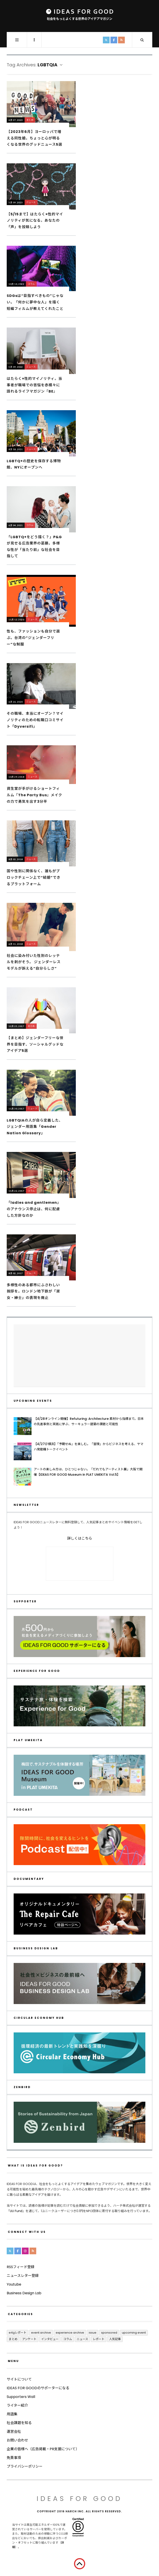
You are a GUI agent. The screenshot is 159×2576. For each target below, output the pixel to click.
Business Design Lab (24, 2293)
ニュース (31, 202)
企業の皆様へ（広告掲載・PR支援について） (43, 2449)
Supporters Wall (21, 2396)
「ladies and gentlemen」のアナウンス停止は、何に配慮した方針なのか (34, 1209)
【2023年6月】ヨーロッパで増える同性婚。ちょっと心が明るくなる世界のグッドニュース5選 (34, 138)
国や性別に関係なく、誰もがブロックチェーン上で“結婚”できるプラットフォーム (33, 877)
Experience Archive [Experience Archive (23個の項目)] (70, 2332)
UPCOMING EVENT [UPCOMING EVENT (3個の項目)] (134, 2332)
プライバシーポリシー (24, 2466)
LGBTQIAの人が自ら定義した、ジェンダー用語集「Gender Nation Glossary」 (35, 1127)
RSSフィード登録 (20, 2266)
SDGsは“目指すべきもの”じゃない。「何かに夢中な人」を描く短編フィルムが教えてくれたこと (35, 302)
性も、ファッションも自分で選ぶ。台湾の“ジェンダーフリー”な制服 (33, 638)
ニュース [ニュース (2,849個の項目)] (82, 2339)
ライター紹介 (17, 2405)
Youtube (14, 2284)
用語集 (12, 2414)
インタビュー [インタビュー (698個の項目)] (50, 2339)
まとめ (30, 120)
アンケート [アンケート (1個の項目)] (29, 2339)
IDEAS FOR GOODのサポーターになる (38, 2388)
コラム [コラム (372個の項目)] (67, 2339)
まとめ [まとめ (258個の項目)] (13, 2339)
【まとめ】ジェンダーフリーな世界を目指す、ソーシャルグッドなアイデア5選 (35, 1044)
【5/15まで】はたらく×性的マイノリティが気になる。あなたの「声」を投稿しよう (35, 220)
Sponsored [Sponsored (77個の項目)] (109, 2332)
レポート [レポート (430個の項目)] (98, 2339)
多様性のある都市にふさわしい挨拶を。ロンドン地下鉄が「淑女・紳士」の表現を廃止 (33, 1291)
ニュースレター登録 (23, 2275)
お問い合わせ (17, 2440)
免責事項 (14, 2457)
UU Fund (16, 2211)
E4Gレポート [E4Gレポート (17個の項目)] (17, 2332)
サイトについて (19, 2379)
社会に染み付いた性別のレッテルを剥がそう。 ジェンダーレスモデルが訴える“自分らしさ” (34, 962)
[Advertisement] (79, 1355)
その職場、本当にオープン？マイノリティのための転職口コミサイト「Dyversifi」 (35, 720)
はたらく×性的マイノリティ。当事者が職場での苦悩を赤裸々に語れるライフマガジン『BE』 (34, 385)
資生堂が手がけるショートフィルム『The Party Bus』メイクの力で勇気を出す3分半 (34, 795)
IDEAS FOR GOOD (79, 2498)
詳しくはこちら (79, 1538)
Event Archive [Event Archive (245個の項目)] (41, 2332)
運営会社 (14, 2431)
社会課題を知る (19, 2422)
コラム (31, 284)
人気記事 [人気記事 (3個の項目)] (115, 2339)
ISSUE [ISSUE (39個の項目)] (92, 2332)
